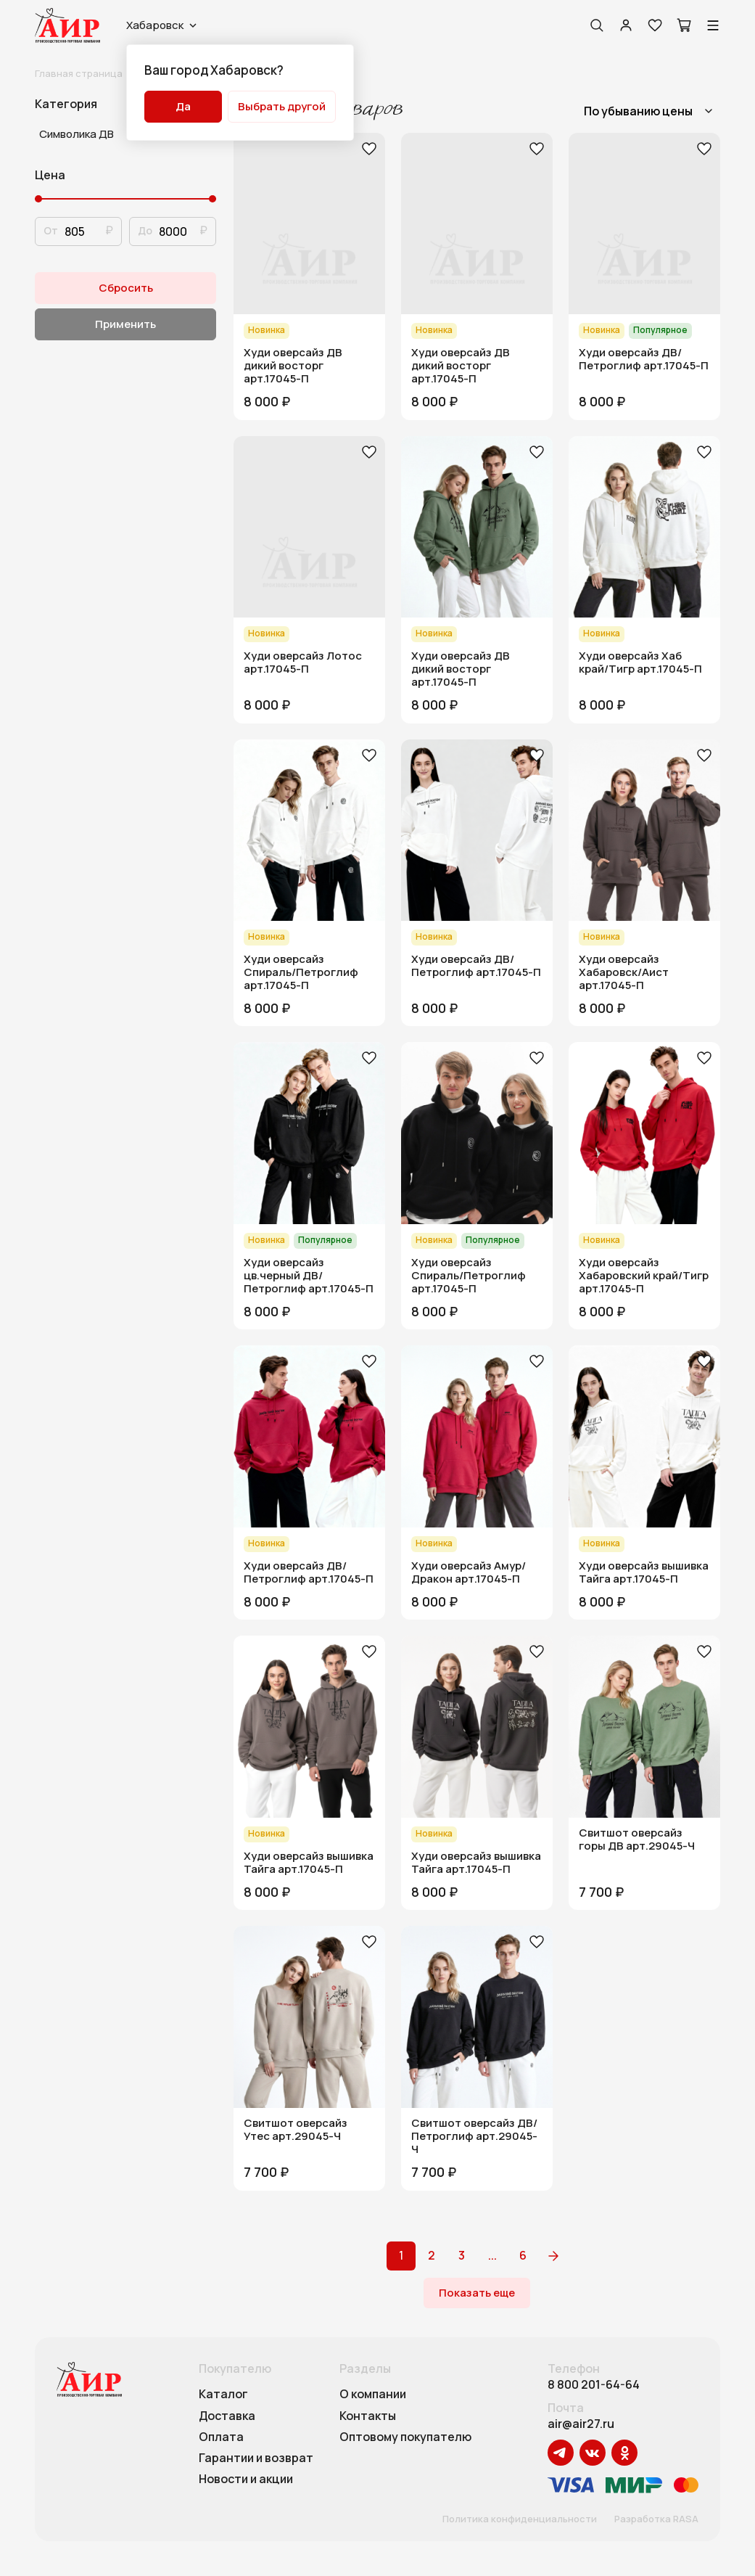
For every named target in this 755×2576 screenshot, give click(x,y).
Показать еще (477, 2292)
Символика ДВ (76, 133)
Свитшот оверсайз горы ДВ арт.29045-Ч (637, 1839)
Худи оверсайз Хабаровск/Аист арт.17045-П (624, 972)
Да (183, 106)
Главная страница (79, 73)
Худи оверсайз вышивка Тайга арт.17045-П (644, 1572)
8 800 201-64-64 (594, 2385)
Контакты (367, 2416)
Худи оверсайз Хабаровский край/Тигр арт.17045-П (644, 1275)
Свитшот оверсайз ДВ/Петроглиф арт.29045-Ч (474, 2136)
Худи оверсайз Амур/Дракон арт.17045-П (468, 1572)
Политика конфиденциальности (519, 2519)
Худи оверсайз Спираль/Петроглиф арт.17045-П (301, 972)
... (492, 2255)
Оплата (221, 2437)
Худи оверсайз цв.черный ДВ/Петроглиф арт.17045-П (309, 1275)
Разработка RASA (656, 2519)
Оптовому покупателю (405, 2437)
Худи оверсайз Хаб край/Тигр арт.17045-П (640, 662)
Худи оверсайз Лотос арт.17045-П (303, 662)
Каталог (223, 2394)
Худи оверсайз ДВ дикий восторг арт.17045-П (293, 365)
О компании (372, 2394)
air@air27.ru (581, 2424)
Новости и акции (246, 2479)
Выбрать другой (282, 106)
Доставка (227, 2416)
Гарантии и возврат (256, 2458)
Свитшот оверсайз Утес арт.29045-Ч (295, 2130)
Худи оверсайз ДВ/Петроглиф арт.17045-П (644, 359)
